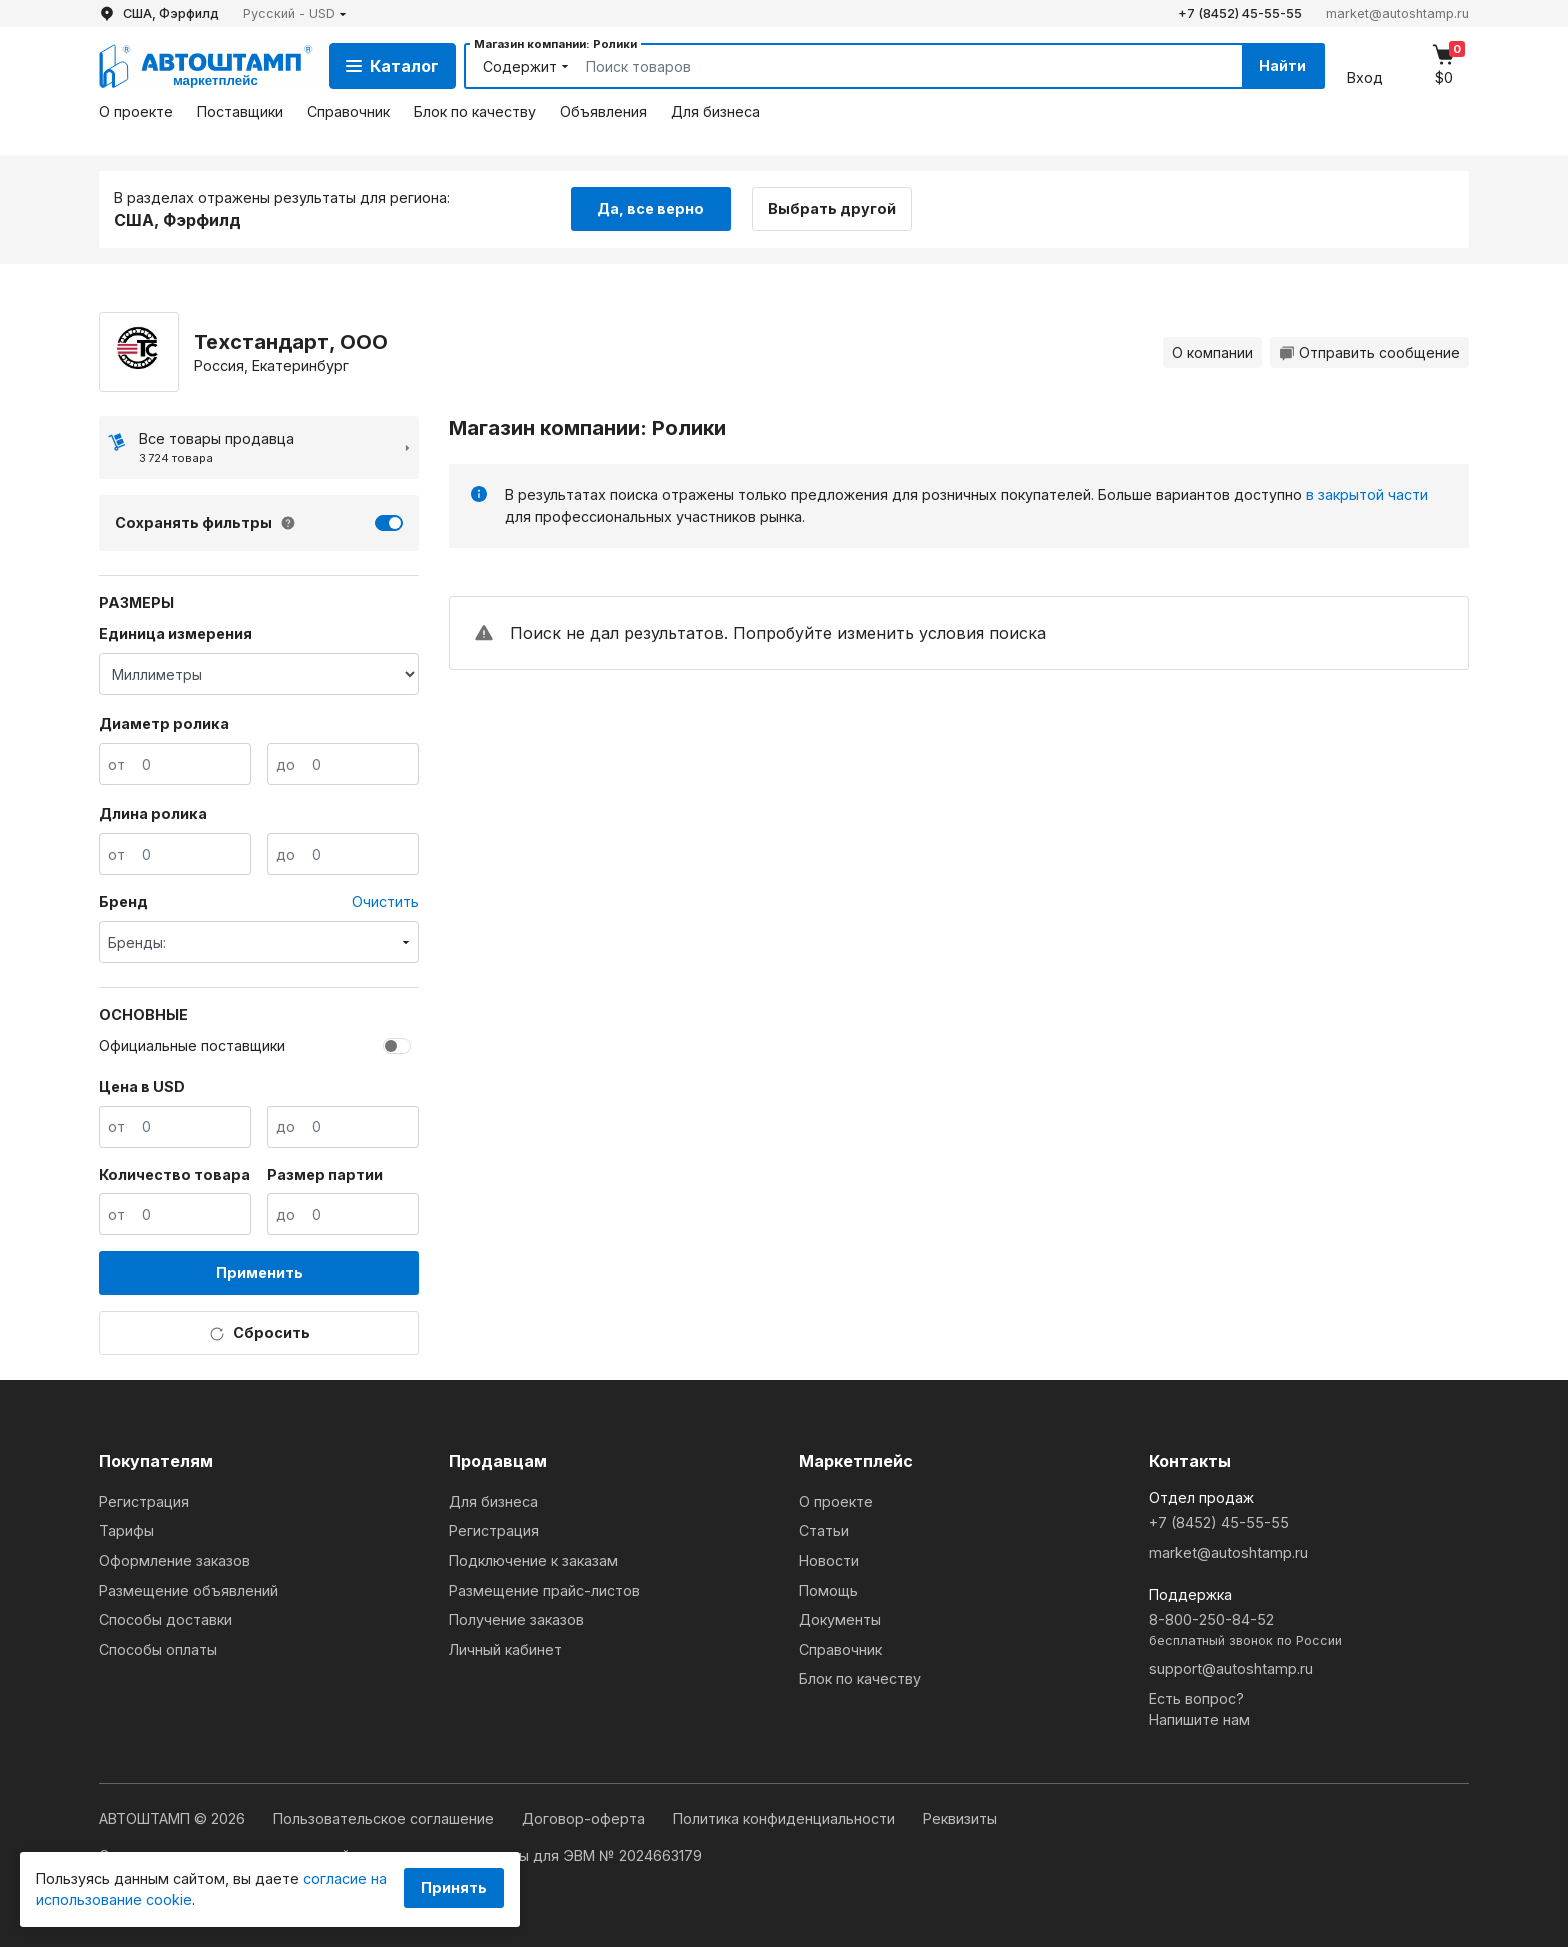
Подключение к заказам (533, 1560)
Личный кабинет (505, 1649)
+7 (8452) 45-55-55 (1240, 13)
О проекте (136, 111)
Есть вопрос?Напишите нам (1199, 1709)
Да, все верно (650, 208)
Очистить (385, 901)
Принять (454, 1887)
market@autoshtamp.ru (1397, 13)
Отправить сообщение (1369, 352)
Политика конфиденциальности (786, 1818)
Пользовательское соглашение (385, 1818)
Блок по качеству (475, 111)
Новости (829, 1560)
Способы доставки (165, 1619)
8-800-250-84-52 (1309, 1630)
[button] (295, 13)
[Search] (891, 66)
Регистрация (144, 1501)
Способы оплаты (158, 1649)
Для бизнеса (715, 111)
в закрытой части (1367, 494)
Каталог (392, 66)
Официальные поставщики (192, 1045)
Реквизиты (960, 1818)
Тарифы (126, 1530)
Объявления (603, 111)
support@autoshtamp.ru (1231, 1668)
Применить (259, 1272)
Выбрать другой (832, 208)
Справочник (348, 111)
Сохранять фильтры (193, 522)
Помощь (828, 1590)
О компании (1212, 352)
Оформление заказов (174, 1560)
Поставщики (240, 111)
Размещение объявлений (188, 1590)
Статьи (824, 1530)
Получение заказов (516, 1619)
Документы (840, 1619)
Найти (1282, 65)
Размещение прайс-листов (544, 1590)
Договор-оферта (585, 1818)
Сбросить (259, 1333)
